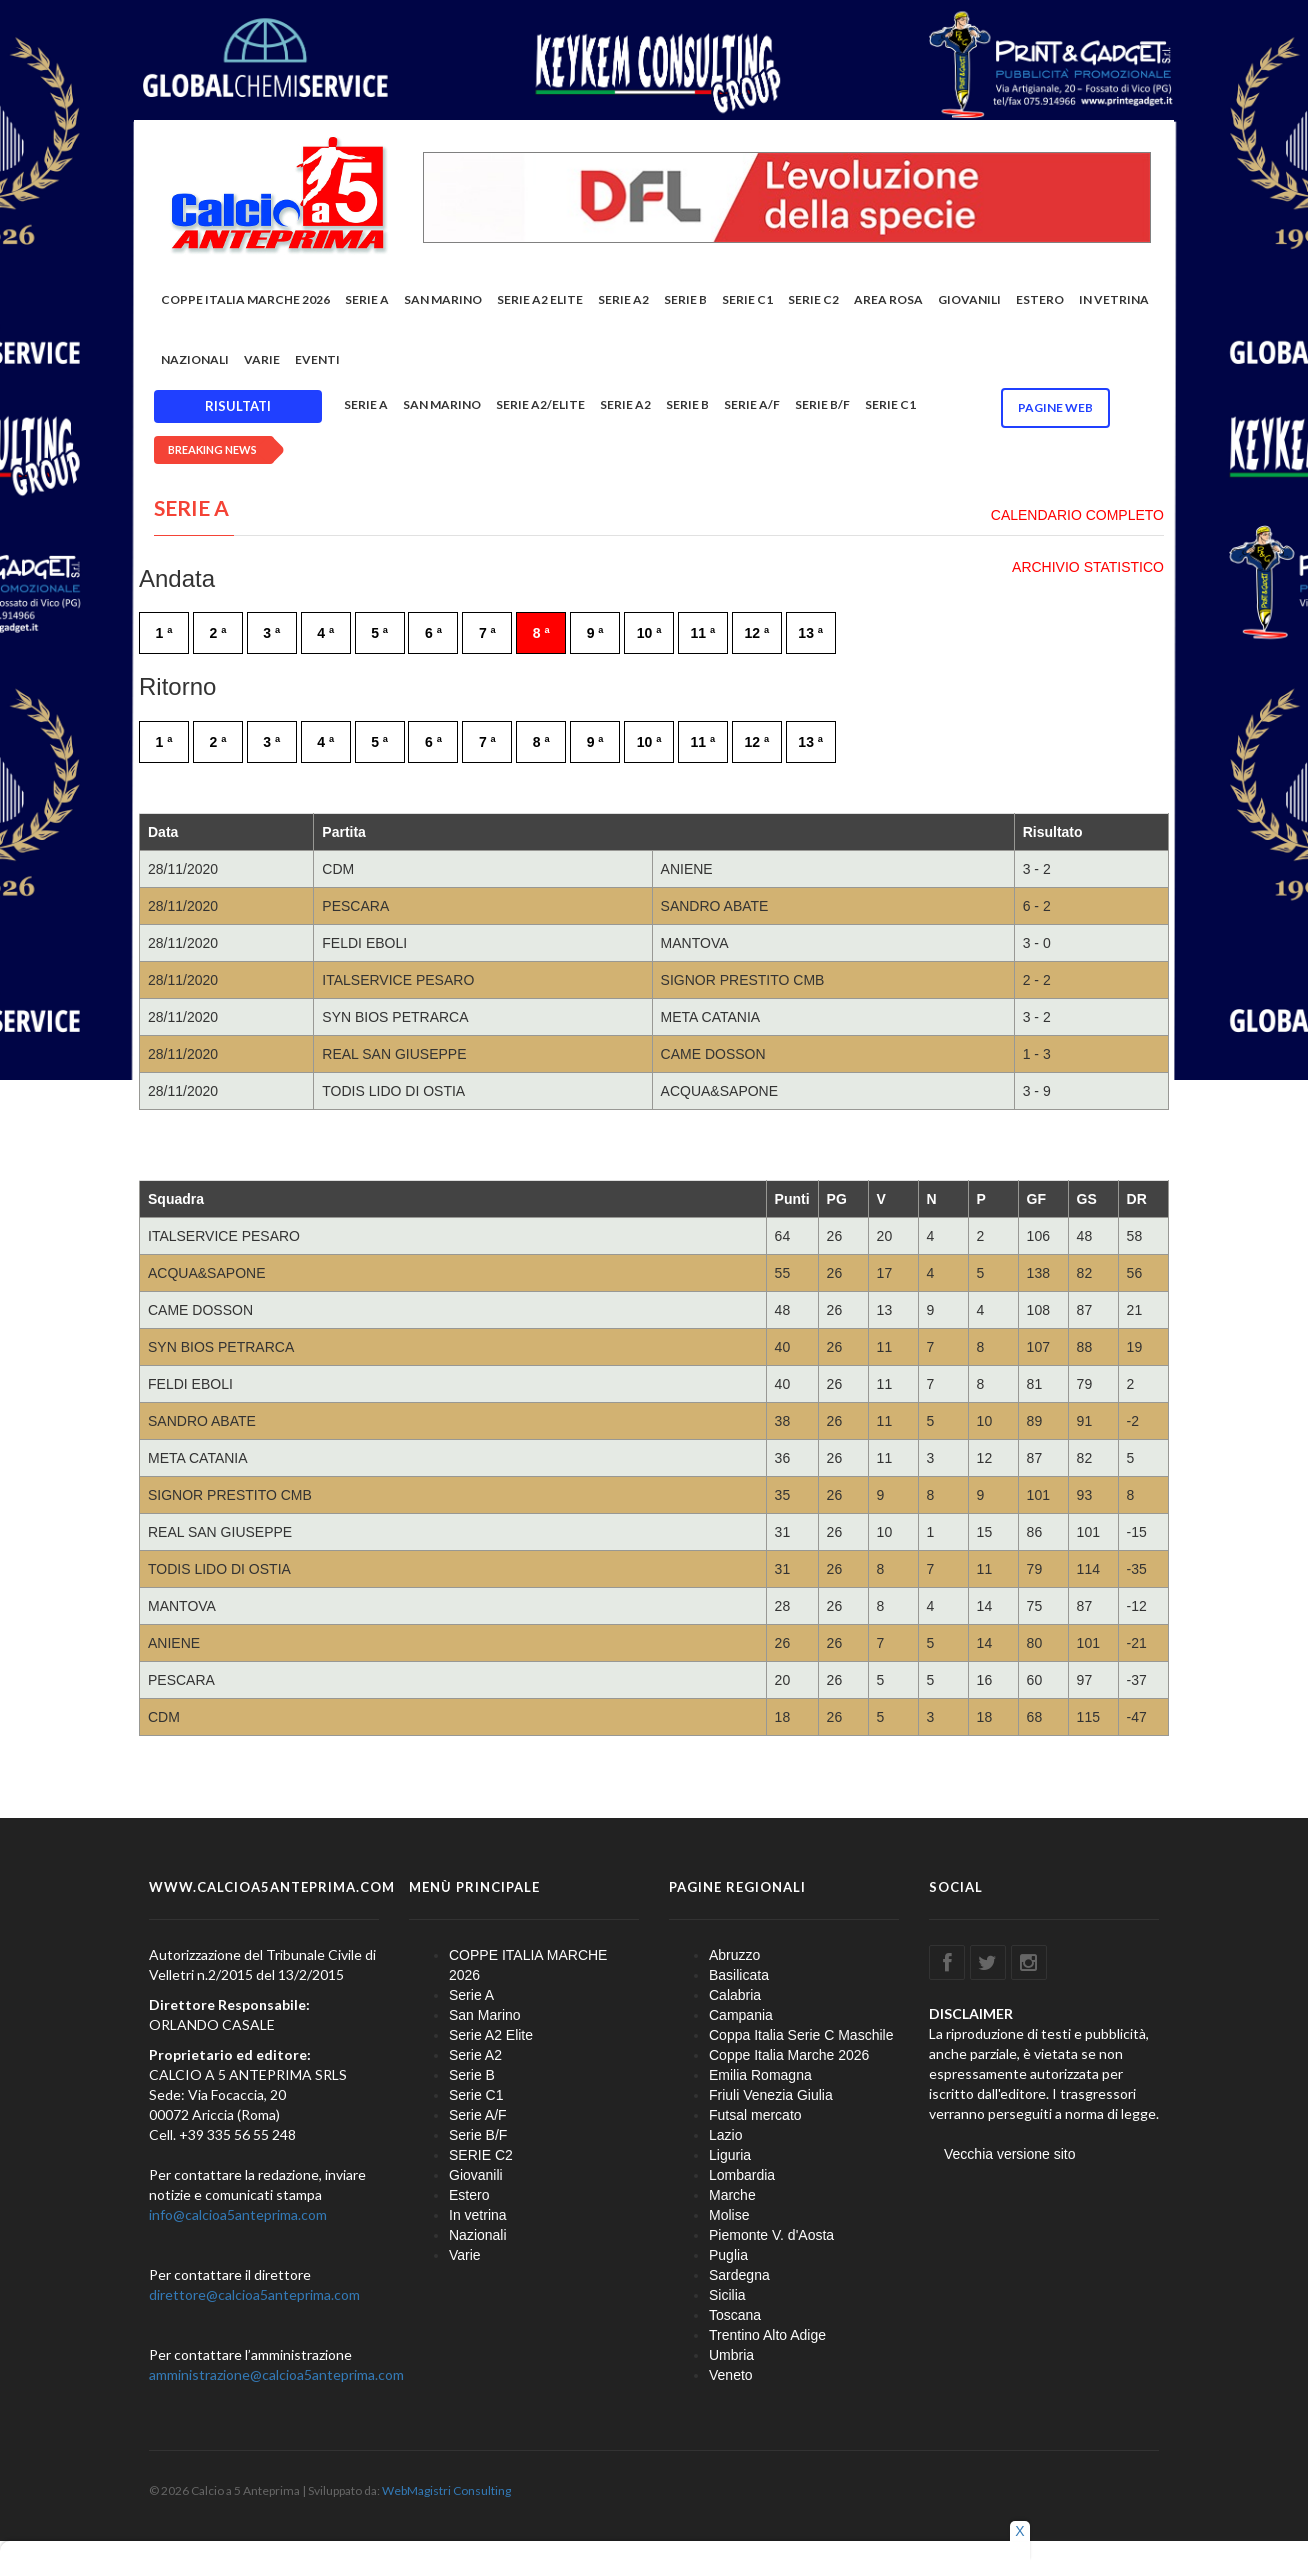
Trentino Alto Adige (767, 2335)
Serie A (367, 299)
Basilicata (739, 1975)
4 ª (325, 633)
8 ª (541, 633)
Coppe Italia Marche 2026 (789, 2055)
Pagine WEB (1055, 407)
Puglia (728, 2255)
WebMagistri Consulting (446, 2490)
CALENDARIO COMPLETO (1077, 515)
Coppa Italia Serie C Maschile (801, 2035)
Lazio (725, 2135)
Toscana (735, 2315)
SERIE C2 (813, 299)
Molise (729, 2215)
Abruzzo (734, 1955)
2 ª (217, 633)
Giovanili (969, 299)
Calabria (735, 1995)
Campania (741, 2015)
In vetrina (1114, 299)
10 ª (649, 633)
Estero (1040, 299)
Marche (732, 2195)
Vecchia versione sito (1010, 2154)
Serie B (685, 299)
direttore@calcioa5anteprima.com (254, 2294)
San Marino (443, 299)
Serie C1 (747, 299)
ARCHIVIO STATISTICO (1088, 567)
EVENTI (317, 359)
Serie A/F (752, 404)
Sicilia (727, 2295)
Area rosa (888, 299)
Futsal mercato (755, 2115)
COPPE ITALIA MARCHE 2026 (245, 299)
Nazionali (195, 359)
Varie (262, 359)
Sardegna (739, 2275)
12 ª (756, 633)
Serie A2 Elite (540, 299)
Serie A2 (623, 299)
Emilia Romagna (760, 2075)
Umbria (731, 2355)
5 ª (379, 633)
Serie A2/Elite (540, 404)
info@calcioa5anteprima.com (238, 2214)
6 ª (433, 633)
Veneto (731, 2375)
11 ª (703, 633)
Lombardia (742, 2175)
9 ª (595, 633)
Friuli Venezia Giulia (771, 2095)
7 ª (487, 633)
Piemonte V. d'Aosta (771, 2235)
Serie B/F (822, 404)
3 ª (271, 633)
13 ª (810, 633)
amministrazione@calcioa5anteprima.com (276, 2374)
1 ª (164, 633)
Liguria (730, 2155)
